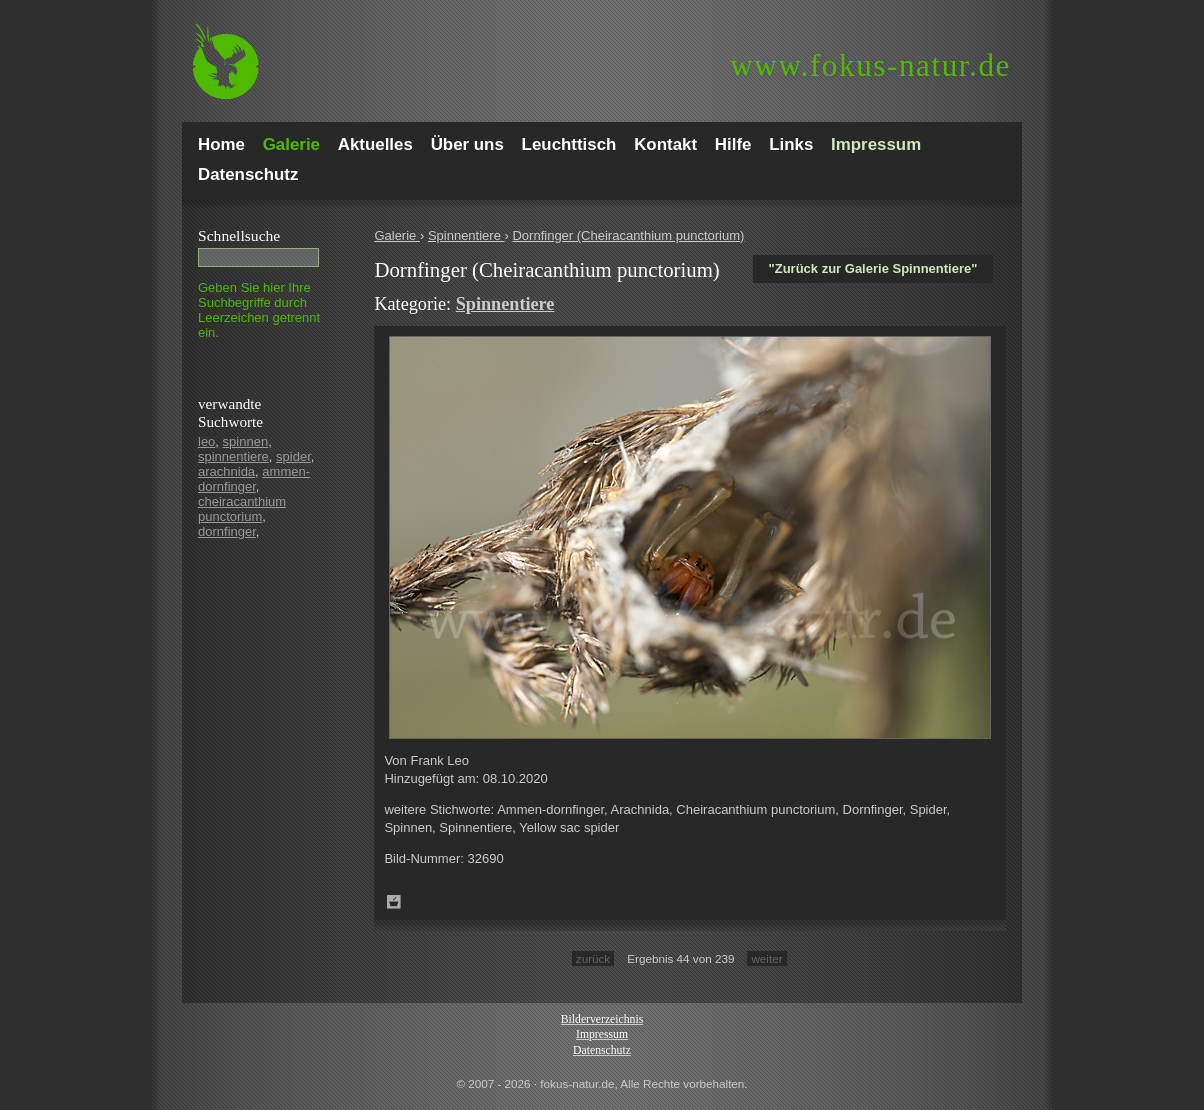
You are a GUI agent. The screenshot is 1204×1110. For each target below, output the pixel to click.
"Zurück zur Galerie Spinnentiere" (873, 268)
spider (293, 456)
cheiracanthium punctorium (242, 509)
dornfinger (227, 531)
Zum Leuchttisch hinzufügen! (394, 902)
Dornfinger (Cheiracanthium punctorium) (628, 235)
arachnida (226, 471)
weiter (766, 958)
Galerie (397, 235)
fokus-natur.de (870, 65)
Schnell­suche (239, 235)
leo (206, 441)
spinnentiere (233, 456)
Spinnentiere (466, 235)
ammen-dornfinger (254, 479)
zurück (593, 958)
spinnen (246, 441)
